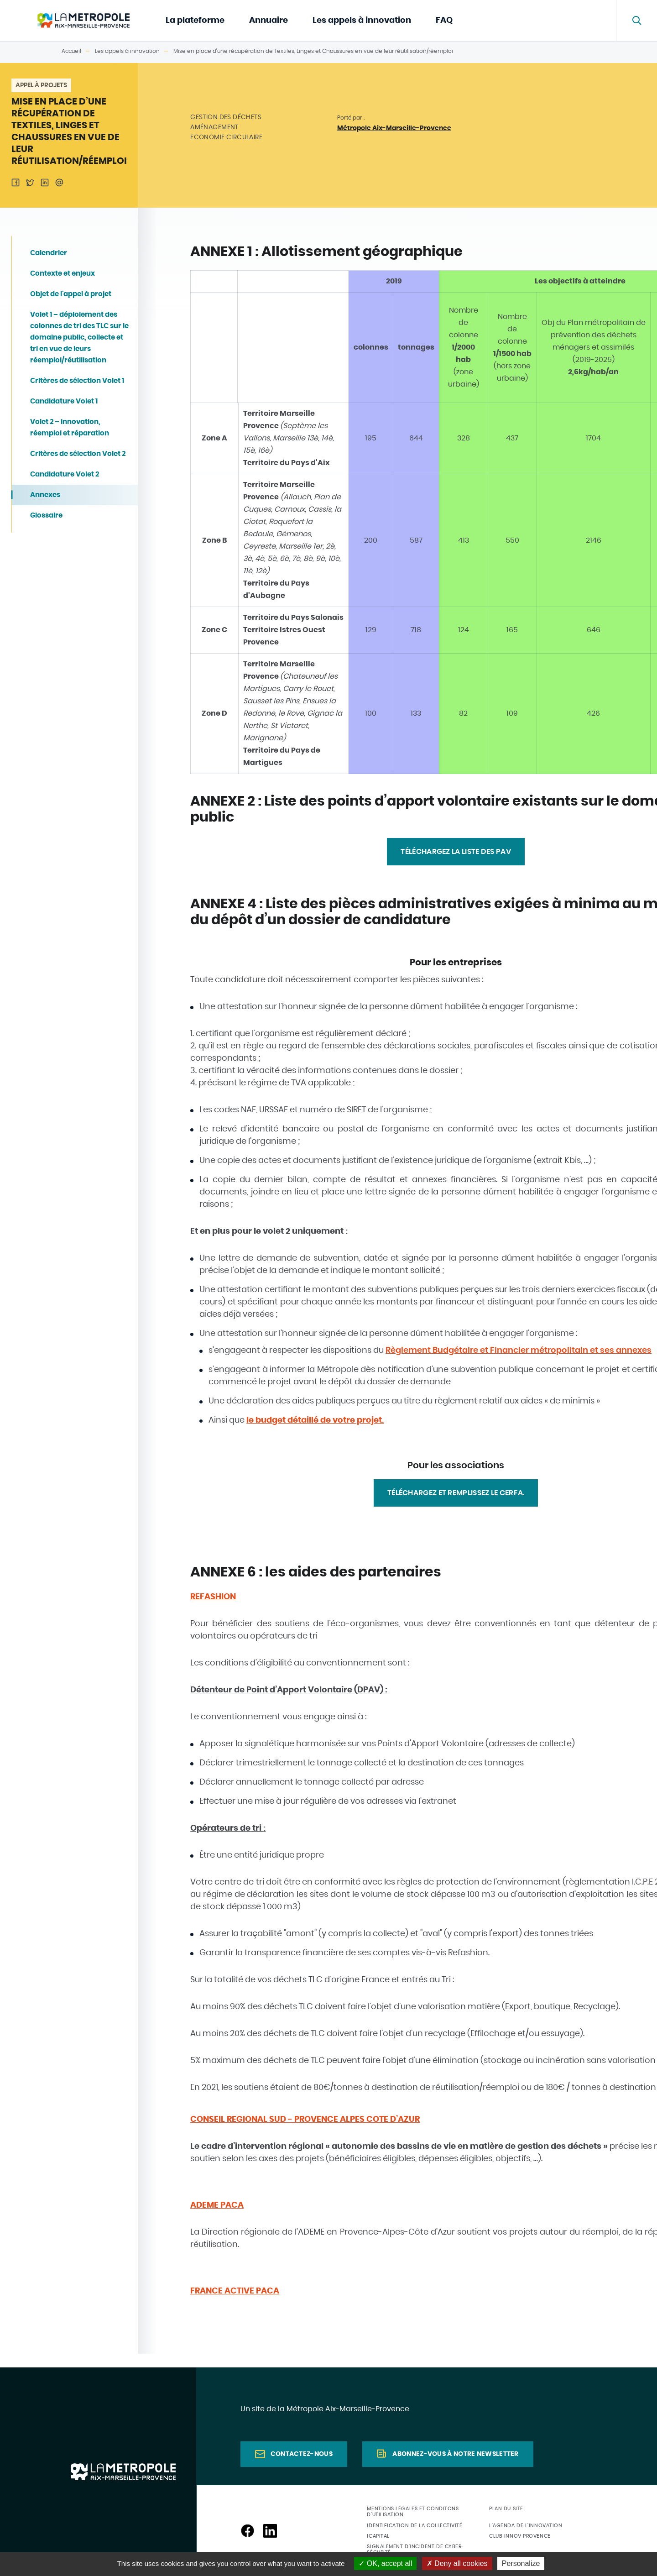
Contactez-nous (302, 2454)
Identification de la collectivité (414, 2525)
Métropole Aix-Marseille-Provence (394, 128)
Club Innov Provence (519, 2536)
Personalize (521, 2563)
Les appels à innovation (362, 20)
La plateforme (195, 20)
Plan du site (506, 2508)
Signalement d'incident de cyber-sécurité (415, 2549)
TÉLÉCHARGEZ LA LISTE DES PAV (456, 851)
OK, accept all (385, 2563)
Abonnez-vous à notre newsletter (455, 2454)
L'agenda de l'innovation (525, 2525)
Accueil (71, 51)
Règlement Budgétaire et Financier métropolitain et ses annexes (519, 1350)
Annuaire (268, 20)
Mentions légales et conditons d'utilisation (413, 2511)
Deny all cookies (457, 2563)
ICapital (378, 2536)
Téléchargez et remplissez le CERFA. (456, 1493)
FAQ (444, 20)
